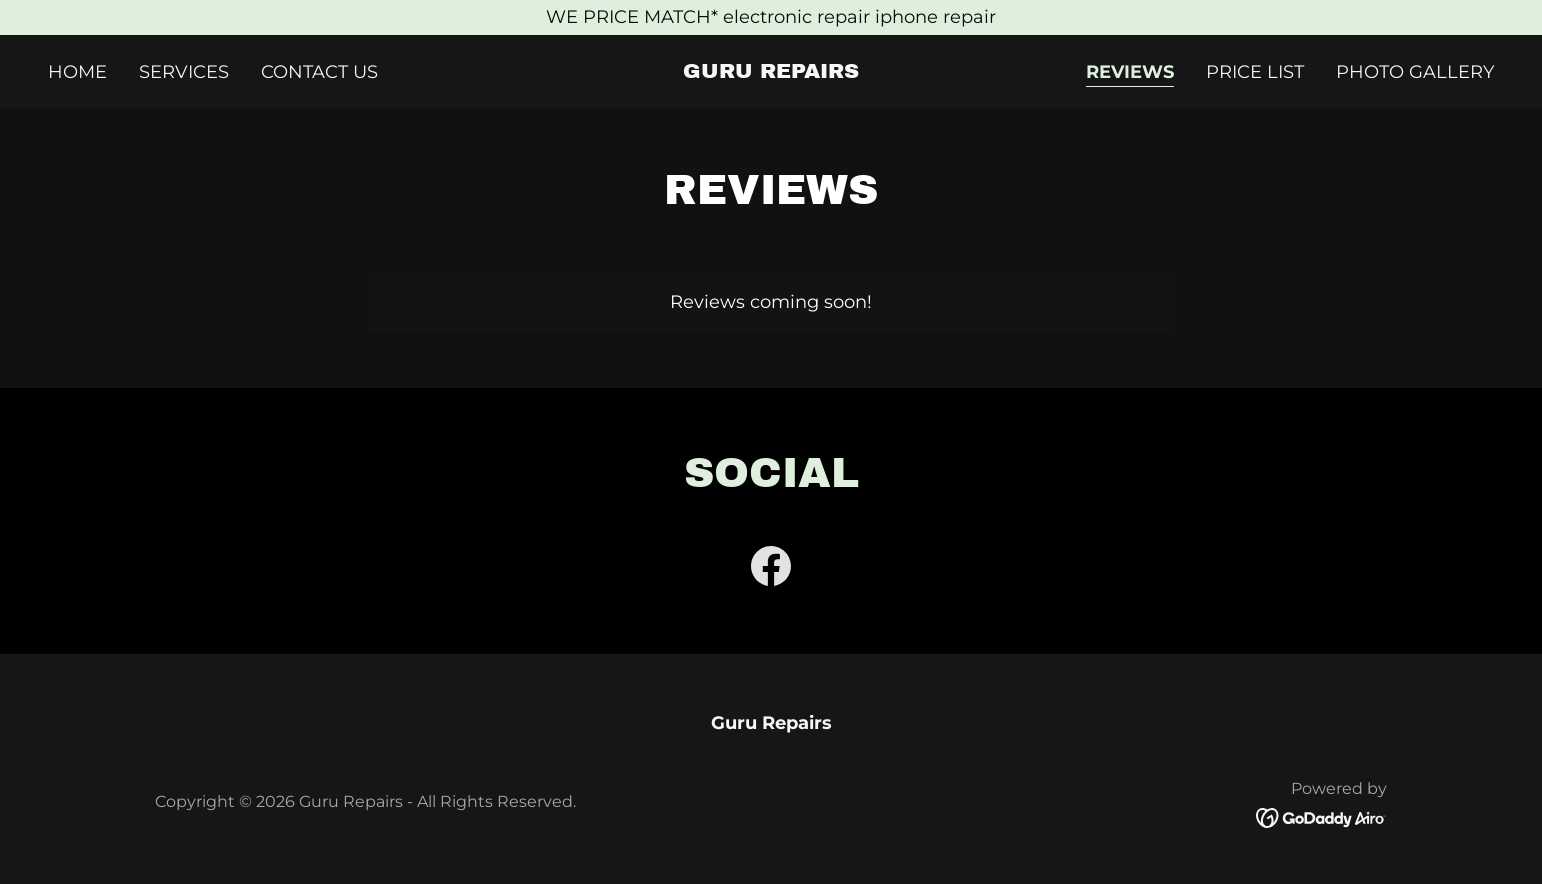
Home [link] (77, 72)
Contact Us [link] (319, 72)
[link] (771, 72)
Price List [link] (1255, 72)
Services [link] (184, 72)
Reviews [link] (1130, 72)
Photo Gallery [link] (1415, 72)
